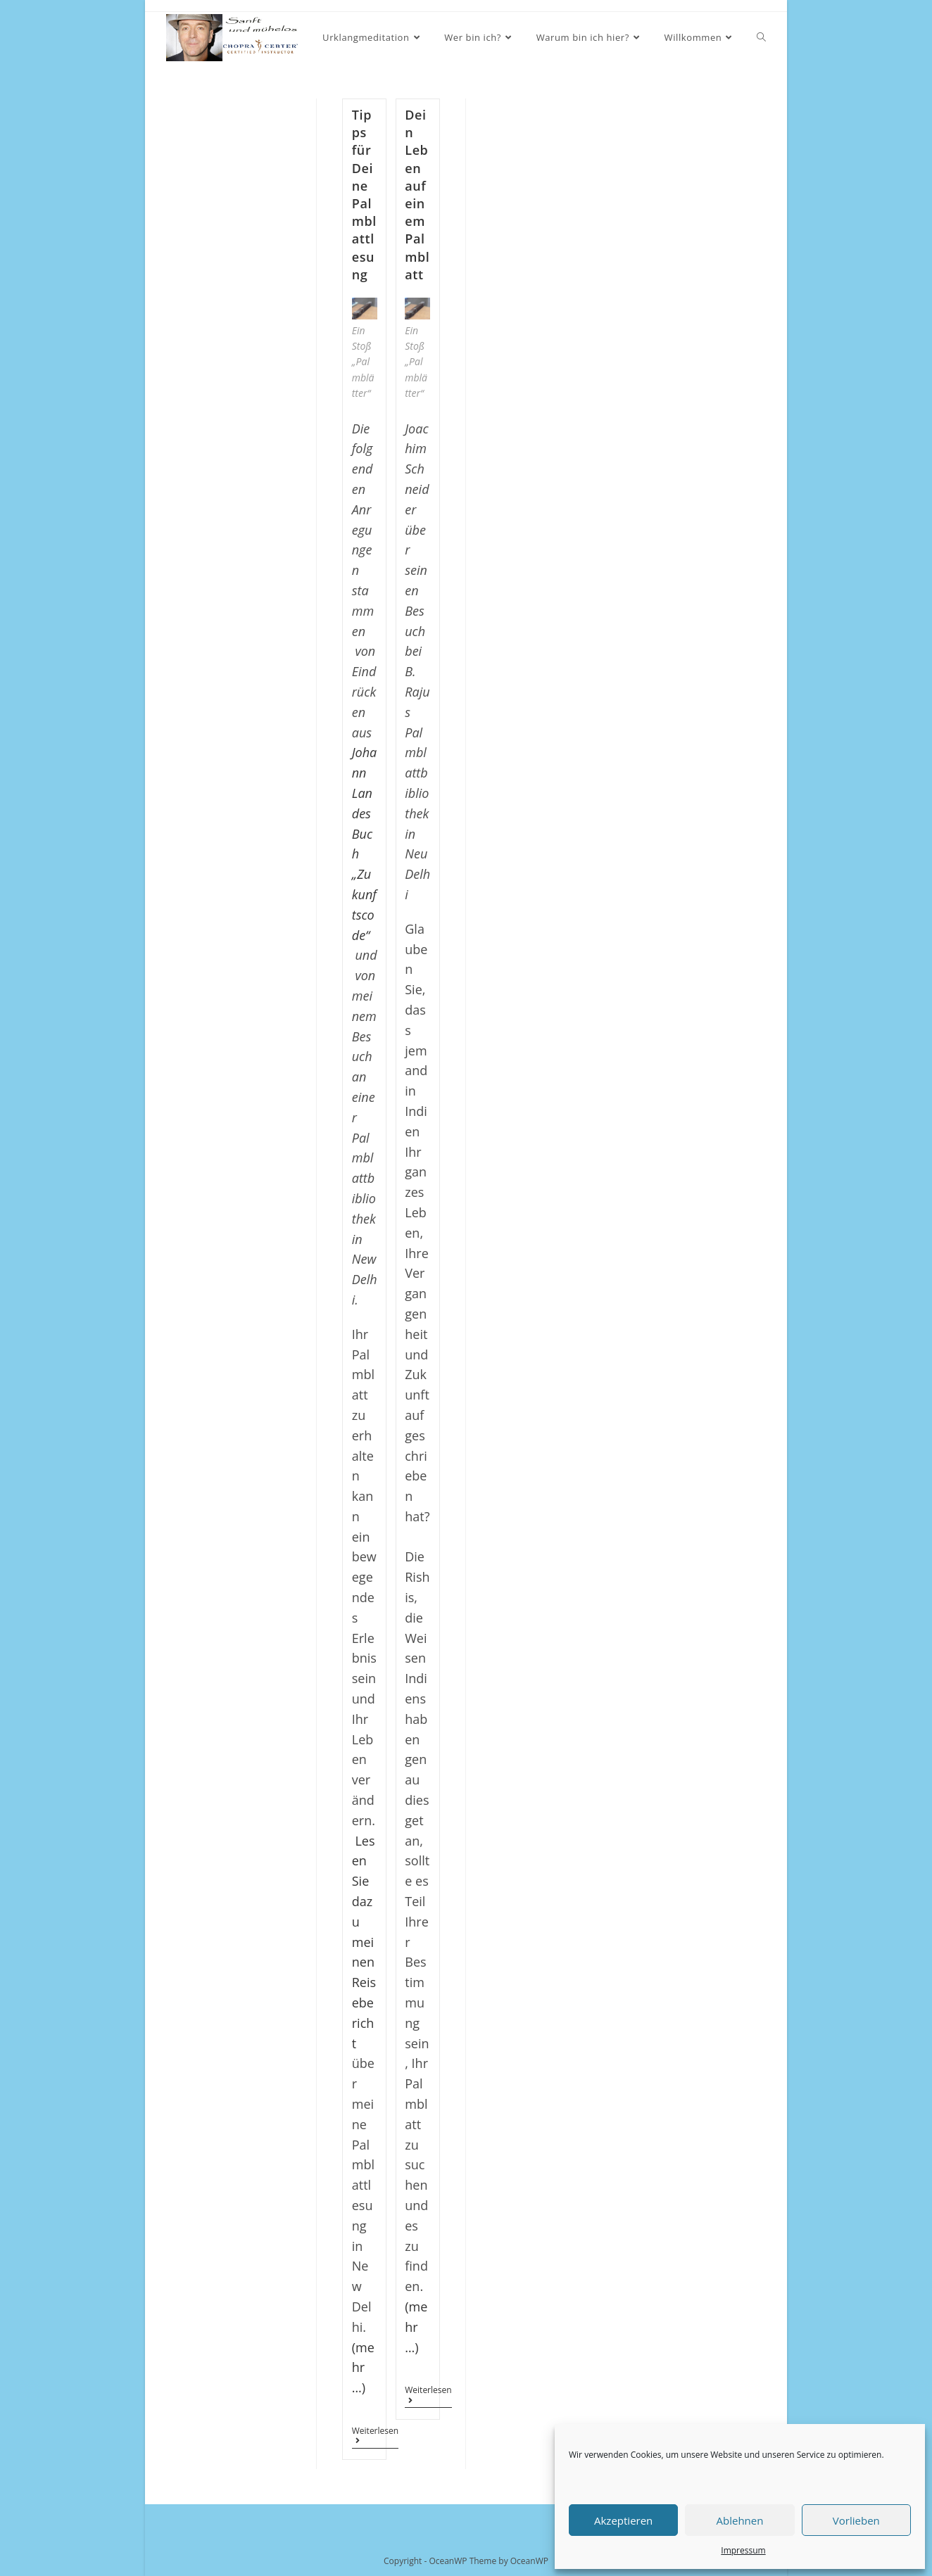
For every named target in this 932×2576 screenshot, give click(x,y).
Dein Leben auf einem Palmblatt (417, 194)
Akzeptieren (623, 2520)
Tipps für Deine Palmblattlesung (364, 194)
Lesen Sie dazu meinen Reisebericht (364, 1942)
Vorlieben (856, 2520)
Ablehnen (740, 2520)
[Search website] (761, 37)
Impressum (743, 2550)
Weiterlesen (375, 2437)
